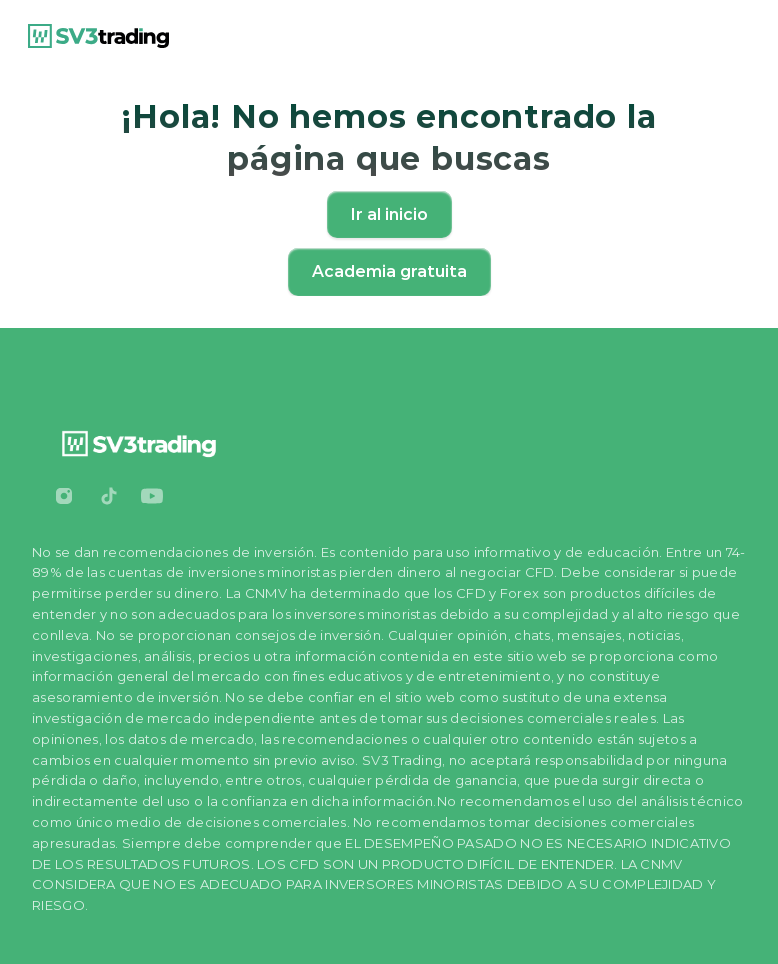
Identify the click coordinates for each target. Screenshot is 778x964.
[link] (98, 36)
